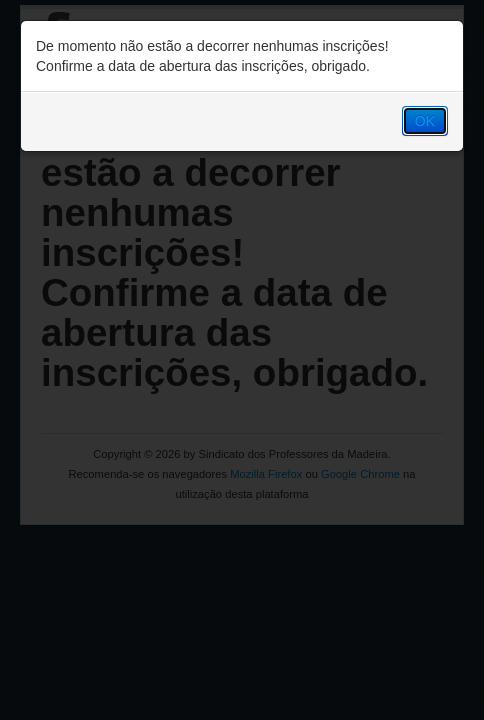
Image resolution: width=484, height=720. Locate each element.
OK (425, 121)
